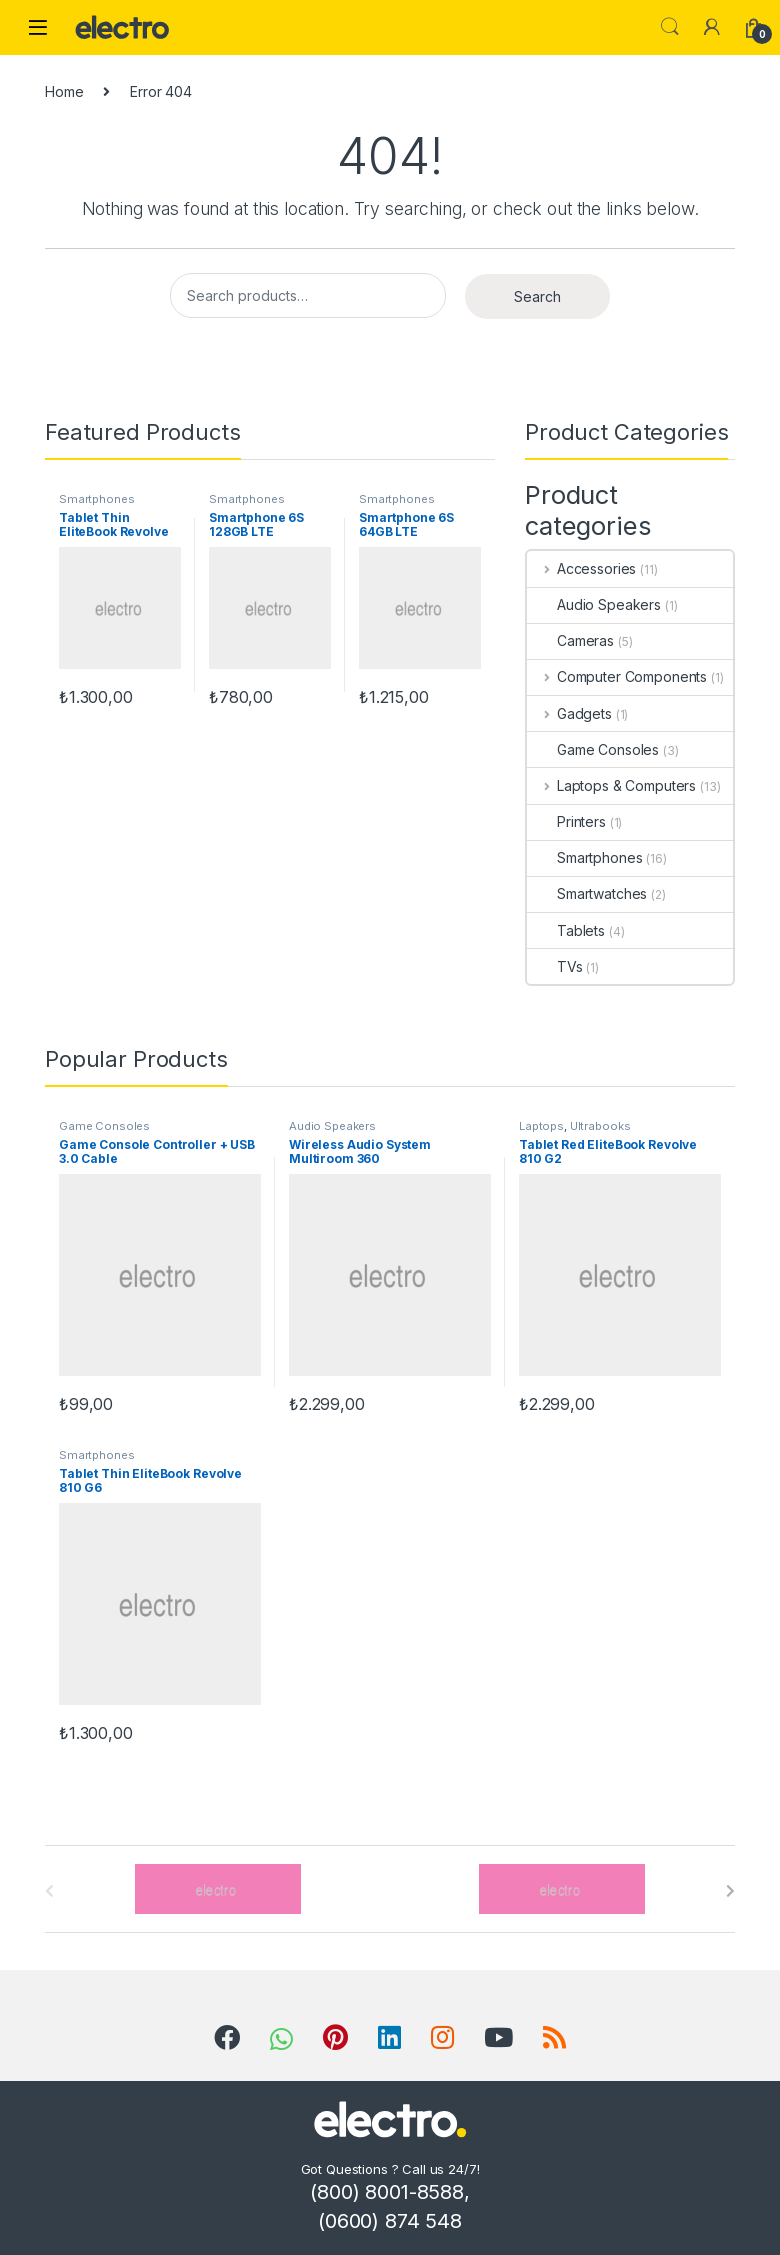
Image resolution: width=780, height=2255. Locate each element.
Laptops (541, 1126)
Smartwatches (587, 893)
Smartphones (96, 499)
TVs (555, 966)
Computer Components (617, 676)
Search (670, 27)
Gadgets (569, 713)
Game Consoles (593, 749)
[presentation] (730, 1891)
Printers (566, 821)
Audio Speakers (594, 604)
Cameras (570, 640)
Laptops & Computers (611, 785)
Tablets (566, 930)
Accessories (581, 568)
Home (64, 91)
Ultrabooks (600, 1126)
